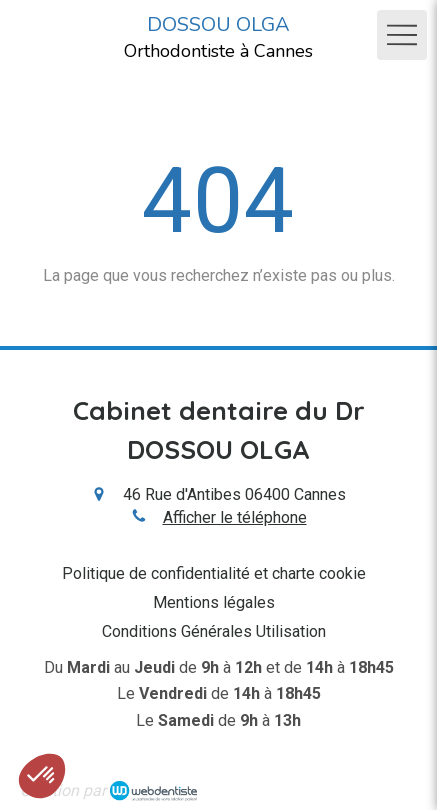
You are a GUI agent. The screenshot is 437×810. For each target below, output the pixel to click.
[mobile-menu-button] (402, 35)
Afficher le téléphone (235, 517)
